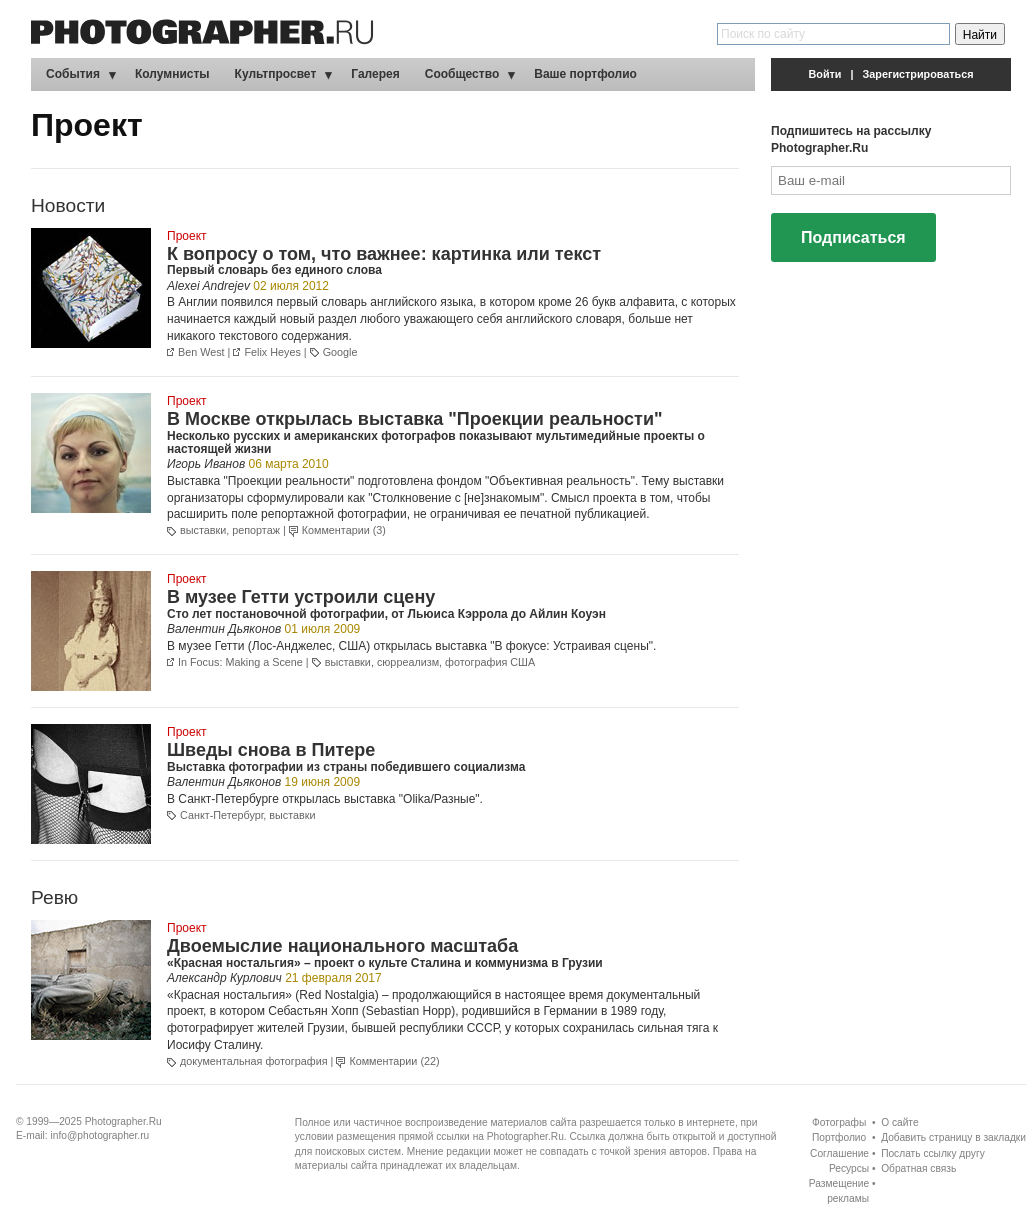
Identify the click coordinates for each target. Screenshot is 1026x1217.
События (73, 74)
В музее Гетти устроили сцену (301, 597)
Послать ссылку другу (933, 1153)
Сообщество (462, 74)
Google (340, 352)
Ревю (54, 897)
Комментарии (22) (394, 1061)
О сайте (899, 1122)
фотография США (490, 662)
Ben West (201, 352)
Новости (68, 205)
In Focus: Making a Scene (240, 662)
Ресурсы (849, 1168)
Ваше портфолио (585, 74)
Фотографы (839, 1122)
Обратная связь (918, 1168)
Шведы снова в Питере (271, 750)
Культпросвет (276, 74)
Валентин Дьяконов (224, 629)
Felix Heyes (272, 352)
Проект (187, 236)
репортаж (256, 530)
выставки (203, 530)
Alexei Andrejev (208, 286)
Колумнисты (172, 74)
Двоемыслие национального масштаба (342, 946)
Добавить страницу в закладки (953, 1137)
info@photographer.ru (100, 1135)
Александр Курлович (224, 978)
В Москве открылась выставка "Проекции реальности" (414, 419)
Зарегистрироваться (918, 74)
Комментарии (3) (344, 530)
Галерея (375, 74)
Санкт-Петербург (221, 815)
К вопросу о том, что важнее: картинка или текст (384, 254)
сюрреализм (408, 662)
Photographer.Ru (123, 1121)
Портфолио (839, 1137)
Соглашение (839, 1153)
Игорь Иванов (206, 464)
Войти (825, 74)
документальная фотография (254, 1061)
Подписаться (853, 237)
